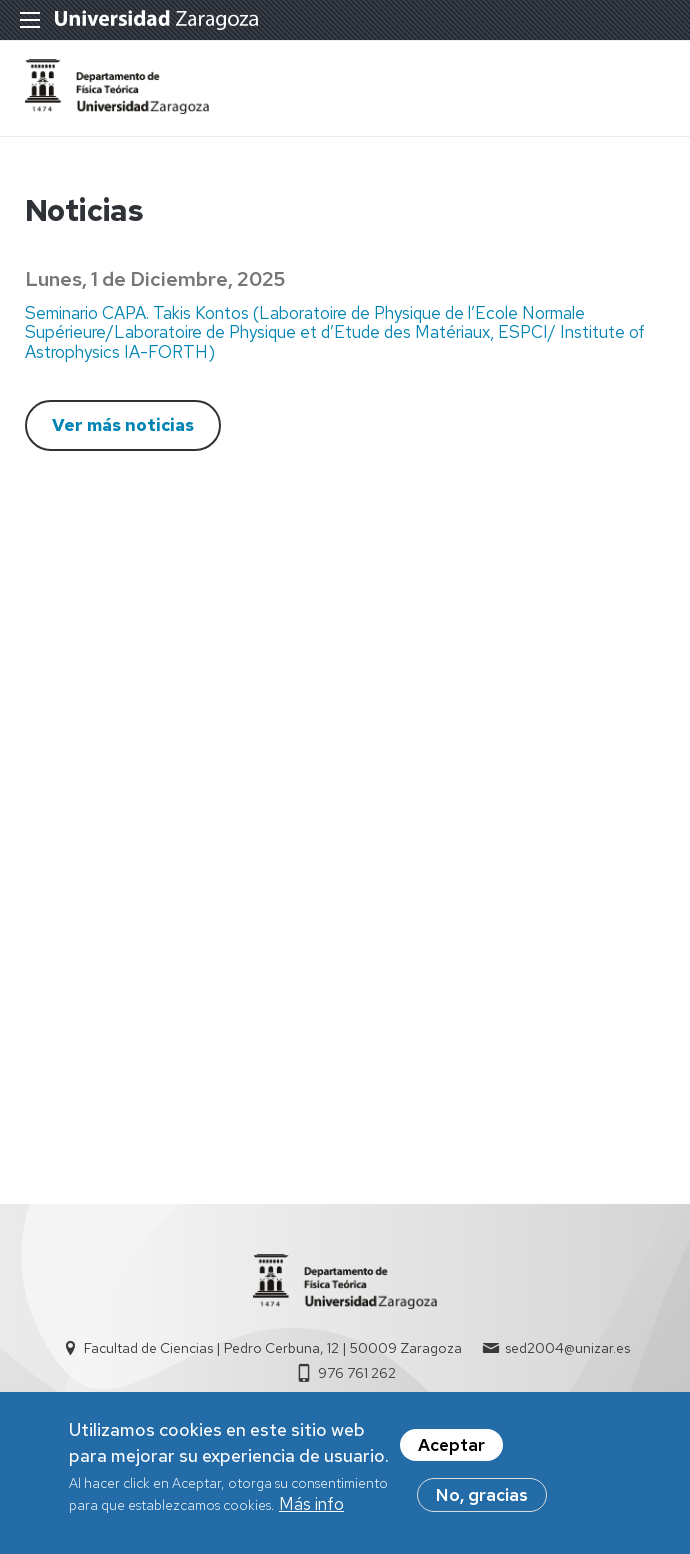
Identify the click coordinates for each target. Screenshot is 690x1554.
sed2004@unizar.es (567, 1348)
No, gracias (482, 1500)
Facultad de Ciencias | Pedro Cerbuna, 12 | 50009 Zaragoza (273, 1348)
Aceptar (451, 1450)
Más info (311, 1509)
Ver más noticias (123, 425)
